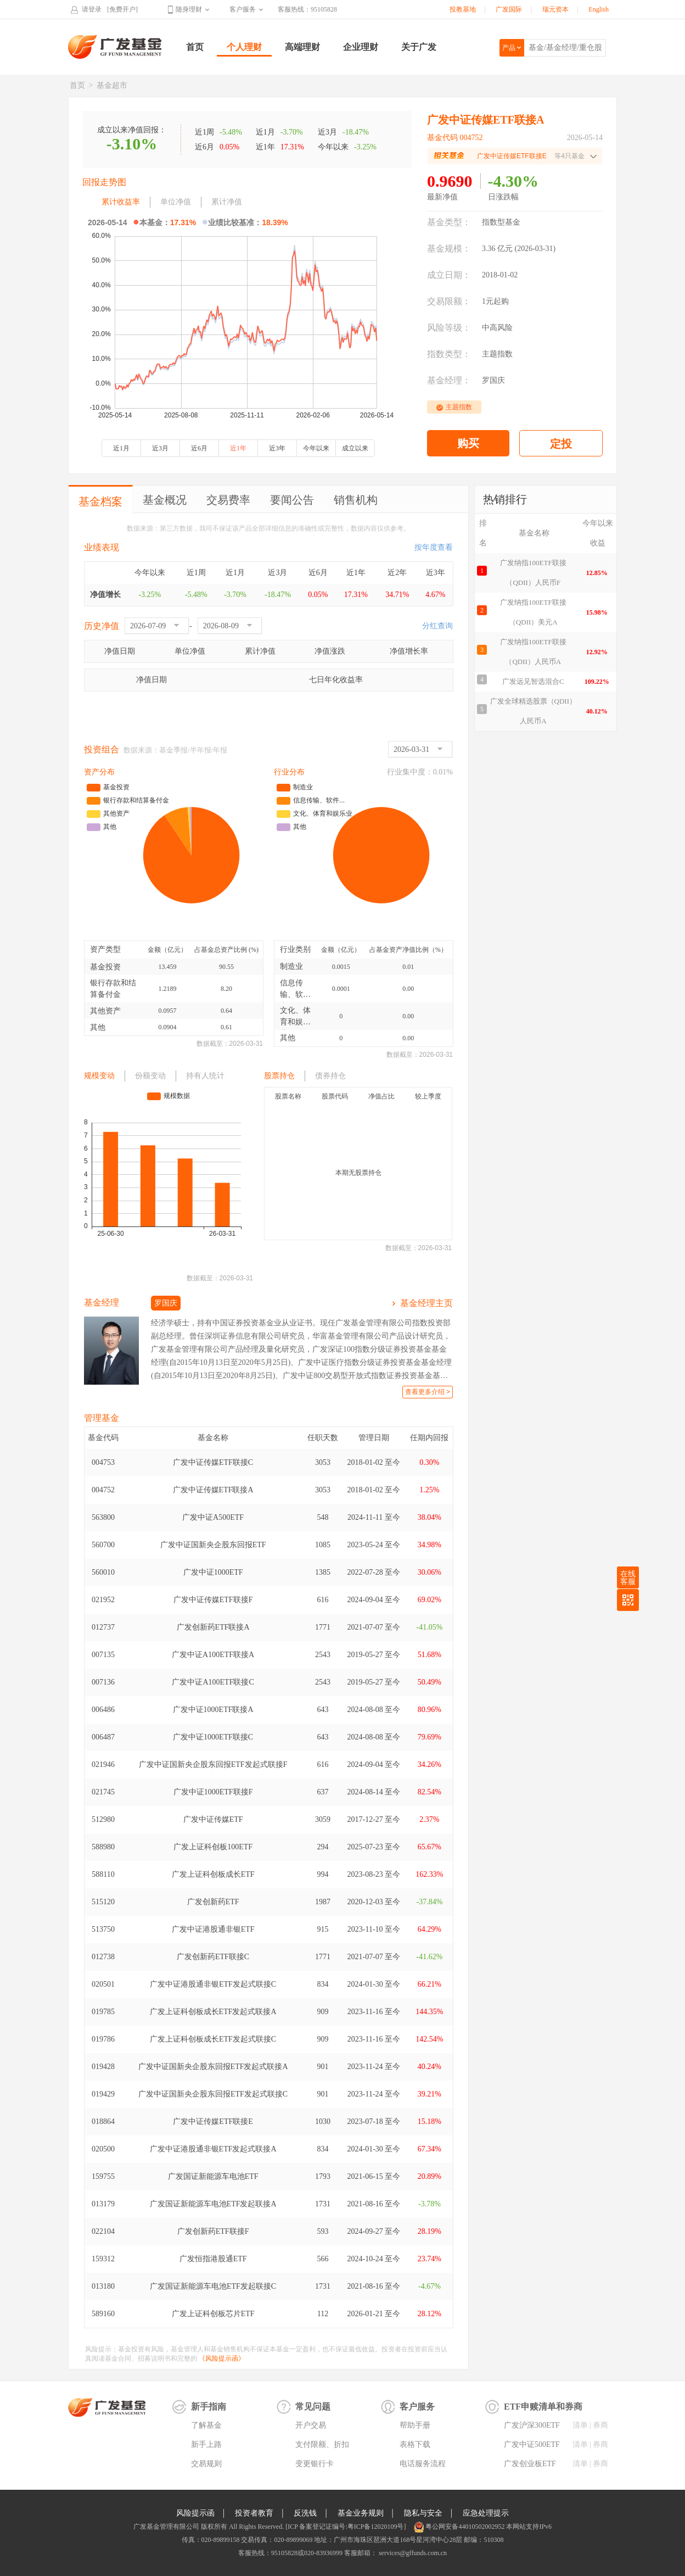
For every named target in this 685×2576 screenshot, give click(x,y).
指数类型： (449, 354)
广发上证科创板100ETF (212, 1847)
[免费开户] (122, 9)
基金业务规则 (361, 2513)
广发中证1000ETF (213, 1572)
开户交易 (310, 2425)
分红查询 (437, 626)
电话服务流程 (423, 2464)
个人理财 (244, 47)
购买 (468, 443)
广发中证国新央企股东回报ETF (213, 1545)
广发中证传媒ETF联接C (213, 1462)
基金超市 (112, 85)
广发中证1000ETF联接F (213, 1792)
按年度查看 (433, 547)
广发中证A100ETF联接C (213, 1682)
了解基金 (206, 2425)
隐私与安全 (423, 2513)
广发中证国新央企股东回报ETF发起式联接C (213, 2094)
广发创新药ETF (213, 1902)
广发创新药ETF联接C (213, 1957)
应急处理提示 (486, 2513)
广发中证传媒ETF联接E (212, 2121)
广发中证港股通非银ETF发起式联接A (213, 2149)
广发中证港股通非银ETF (213, 1929)
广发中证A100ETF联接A (213, 1655)
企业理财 (360, 47)
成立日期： (449, 275)
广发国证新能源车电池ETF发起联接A (213, 2204)
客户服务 (242, 9)
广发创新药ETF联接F (213, 2231)
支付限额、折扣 (322, 2444)
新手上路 (206, 2444)
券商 (600, 2425)
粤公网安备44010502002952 (464, 2526)
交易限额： (449, 301)
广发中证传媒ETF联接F (213, 1600)
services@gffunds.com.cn (412, 2553)
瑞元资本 (555, 9)
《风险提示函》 (222, 2358)
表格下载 (415, 2444)
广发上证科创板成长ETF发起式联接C (213, 2039)
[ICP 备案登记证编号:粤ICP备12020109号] (345, 2526)
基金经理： (449, 380)
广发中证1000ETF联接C (213, 1737)
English (598, 9)
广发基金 (115, 47)
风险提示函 (195, 2513)
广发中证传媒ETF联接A (213, 1490)
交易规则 (206, 2464)
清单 (580, 2425)
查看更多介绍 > (427, 1392)
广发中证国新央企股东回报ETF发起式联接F (213, 1764)
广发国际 (509, 9)
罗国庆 (493, 380)
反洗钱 (305, 2513)
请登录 (92, 9)
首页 (195, 47)
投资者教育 (254, 2513)
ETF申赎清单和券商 (543, 2406)
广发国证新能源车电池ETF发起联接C (213, 2286)
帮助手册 (415, 2425)
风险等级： (449, 327)
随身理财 (189, 9)
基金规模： (449, 248)
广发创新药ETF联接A (213, 1627)
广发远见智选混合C (533, 681)
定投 (561, 444)
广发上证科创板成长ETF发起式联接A (213, 2012)
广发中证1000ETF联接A (213, 1709)
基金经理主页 (426, 1303)
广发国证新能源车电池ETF (213, 2176)
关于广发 (418, 47)
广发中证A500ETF (213, 1517)
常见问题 (312, 2406)
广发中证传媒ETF (213, 1819)
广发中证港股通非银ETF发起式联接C (213, 1984)
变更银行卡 (314, 2464)
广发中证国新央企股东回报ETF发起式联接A (213, 2066)
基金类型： (449, 222)
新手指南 (208, 2406)
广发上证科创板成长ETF (213, 1874)
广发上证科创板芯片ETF (213, 2314)
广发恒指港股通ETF (213, 2259)
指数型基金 (501, 222)
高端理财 (302, 47)
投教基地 (463, 9)
